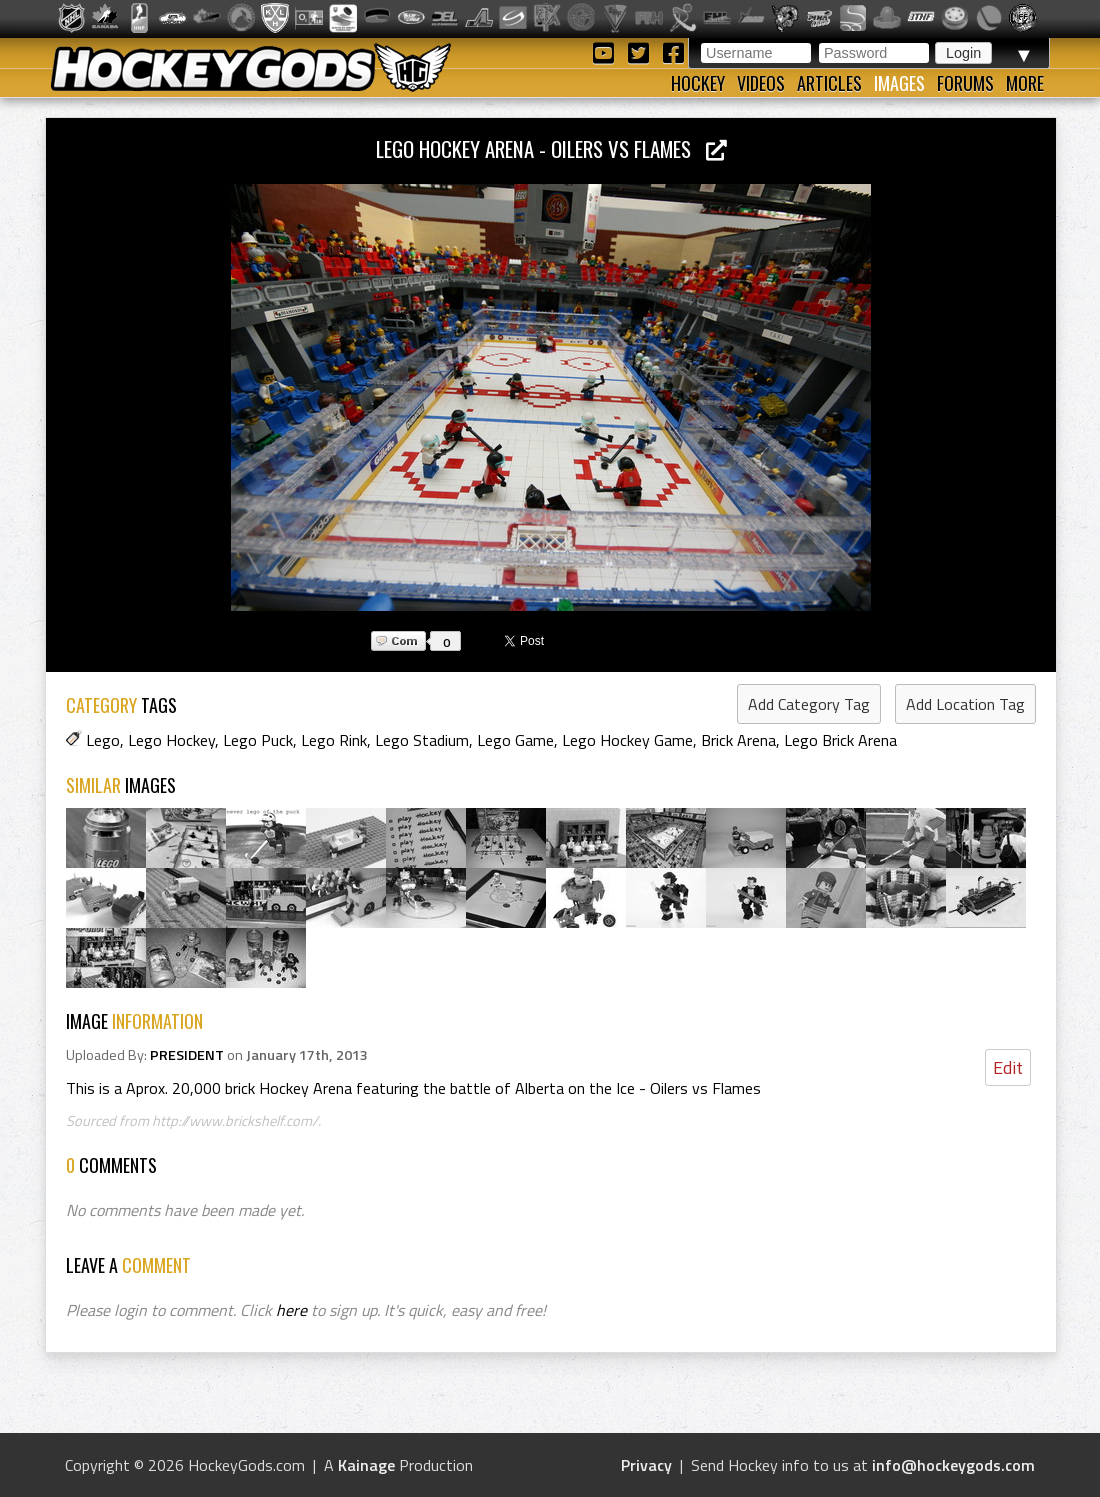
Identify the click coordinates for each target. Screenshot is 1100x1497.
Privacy (646, 1465)
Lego (103, 740)
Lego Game (515, 740)
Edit (1008, 1067)
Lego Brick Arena (840, 740)
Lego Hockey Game (627, 740)
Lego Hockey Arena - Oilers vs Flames (551, 148)
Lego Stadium (422, 740)
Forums (965, 83)
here (291, 1310)
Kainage (366, 1465)
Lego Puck (258, 740)
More (1025, 83)
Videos (761, 83)
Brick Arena (738, 740)
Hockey (698, 83)
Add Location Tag (965, 704)
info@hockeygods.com (953, 1465)
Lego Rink (334, 740)
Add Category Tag (809, 704)
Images (899, 83)
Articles (829, 83)
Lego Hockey (171, 740)
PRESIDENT (187, 1055)
